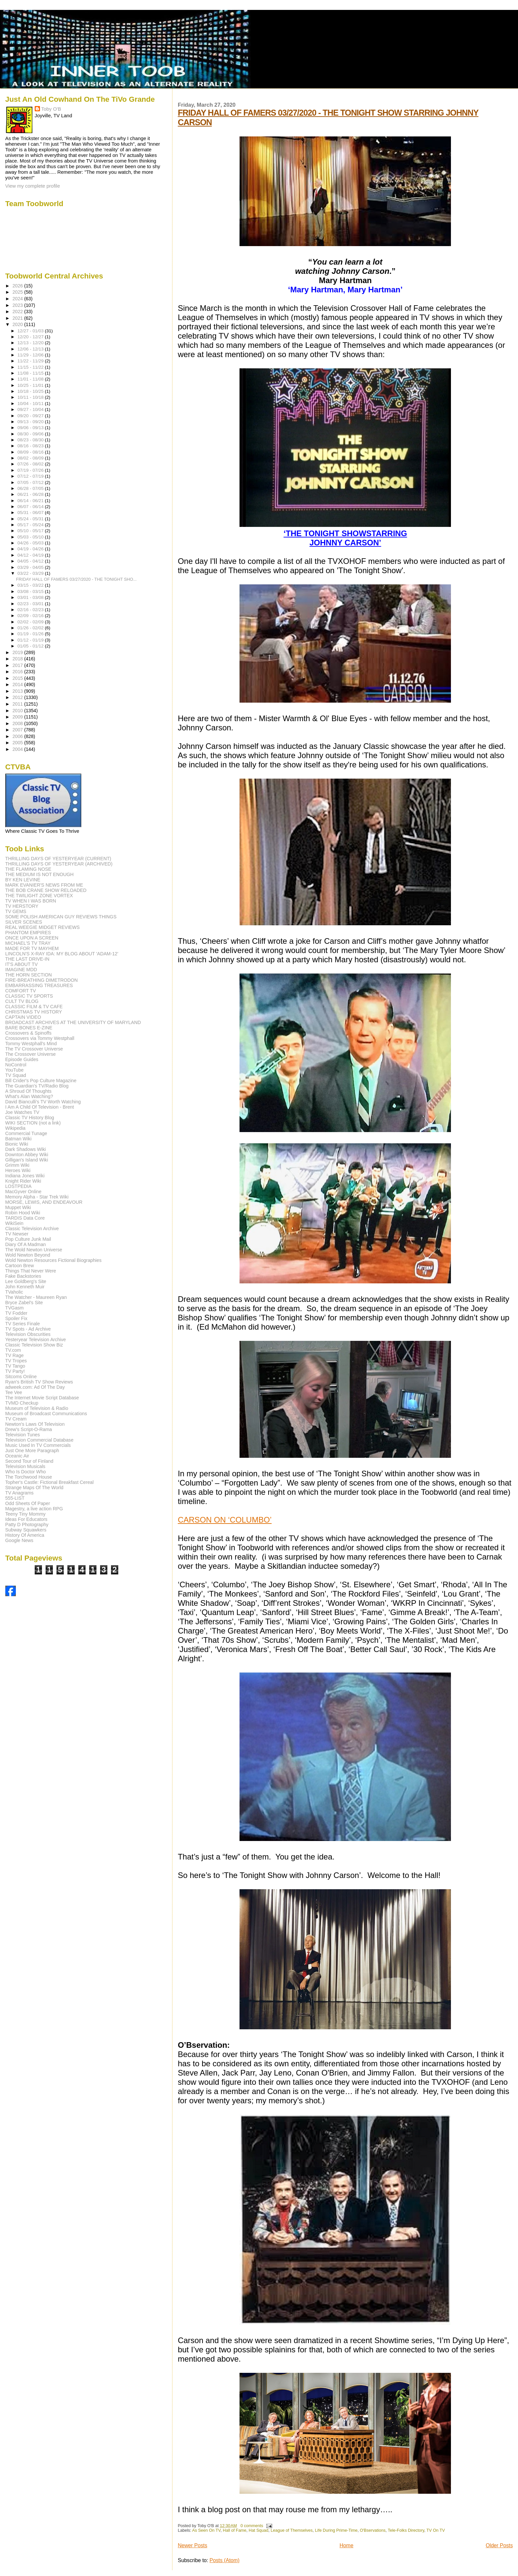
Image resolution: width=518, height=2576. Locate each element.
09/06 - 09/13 (31, 427)
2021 (18, 318)
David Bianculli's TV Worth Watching (43, 1101)
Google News (19, 1540)
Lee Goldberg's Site (25, 1281)
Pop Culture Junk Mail (28, 1239)
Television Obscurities (28, 1334)
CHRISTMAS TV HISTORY (33, 1011)
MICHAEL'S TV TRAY (28, 943)
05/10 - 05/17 (31, 530)
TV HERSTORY (21, 906)
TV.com (13, 1350)
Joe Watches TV (22, 1112)
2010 (18, 710)
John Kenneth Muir (25, 1286)
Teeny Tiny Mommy (25, 1514)
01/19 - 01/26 (31, 633)
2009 (18, 716)
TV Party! (15, 1371)
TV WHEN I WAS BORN (30, 900)
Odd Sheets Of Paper (27, 1503)
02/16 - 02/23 (31, 609)
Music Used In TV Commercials (38, 1445)
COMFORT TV (20, 990)
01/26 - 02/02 (31, 627)
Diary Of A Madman (25, 1244)
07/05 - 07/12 (31, 482)
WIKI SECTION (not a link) (33, 1122)
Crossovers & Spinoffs (28, 1033)
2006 (18, 736)
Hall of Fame (234, 2530)
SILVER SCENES (23, 922)
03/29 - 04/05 (31, 567)
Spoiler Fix (16, 1318)
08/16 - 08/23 (31, 445)
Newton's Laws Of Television (35, 1424)
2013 (18, 691)
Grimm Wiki (17, 1165)
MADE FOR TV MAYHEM (32, 948)
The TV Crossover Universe (34, 1048)
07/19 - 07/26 (31, 470)
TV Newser (16, 1233)
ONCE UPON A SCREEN (31, 937)
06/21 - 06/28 (31, 494)
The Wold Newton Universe (33, 1249)
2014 (18, 684)
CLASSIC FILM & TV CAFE (34, 1006)
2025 (18, 292)
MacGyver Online (23, 1191)
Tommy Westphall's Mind (31, 1043)
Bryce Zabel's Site (24, 1302)
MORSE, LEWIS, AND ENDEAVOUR (44, 1202)
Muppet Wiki (18, 1207)
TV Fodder (16, 1313)
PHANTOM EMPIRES (28, 932)
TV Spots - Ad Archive (28, 1329)
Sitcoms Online (21, 1376)
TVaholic (14, 1292)
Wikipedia (15, 1128)
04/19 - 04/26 (31, 548)
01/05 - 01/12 (31, 646)
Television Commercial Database (39, 1440)
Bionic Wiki (16, 1144)
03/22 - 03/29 (31, 573)
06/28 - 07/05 (31, 488)
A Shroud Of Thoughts (28, 1091)
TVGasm (14, 1307)
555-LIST (14, 1498)
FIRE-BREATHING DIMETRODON (41, 980)
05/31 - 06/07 (31, 512)
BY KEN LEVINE (22, 879)
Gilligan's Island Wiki (26, 1159)
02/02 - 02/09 (31, 621)
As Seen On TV (206, 2530)
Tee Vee (13, 1392)
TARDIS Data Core (25, 1218)
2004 (18, 749)
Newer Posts (192, 2545)
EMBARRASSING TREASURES (39, 985)
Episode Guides (21, 1059)
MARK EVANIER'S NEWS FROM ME (44, 885)
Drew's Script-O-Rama (28, 1429)
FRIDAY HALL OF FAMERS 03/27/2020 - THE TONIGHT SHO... (76, 579)
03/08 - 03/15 (31, 591)
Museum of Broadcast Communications (46, 1413)
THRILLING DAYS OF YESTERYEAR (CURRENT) (58, 858)
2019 (18, 652)
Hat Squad (258, 2530)
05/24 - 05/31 (31, 518)
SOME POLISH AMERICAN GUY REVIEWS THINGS (61, 916)
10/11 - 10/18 (31, 397)
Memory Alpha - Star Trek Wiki (37, 1196)
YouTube (14, 1070)
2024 (18, 298)
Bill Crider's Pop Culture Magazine (41, 1080)
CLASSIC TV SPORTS (29, 996)
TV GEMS (15, 911)
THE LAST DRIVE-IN (27, 959)
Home (346, 2545)
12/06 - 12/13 (31, 349)
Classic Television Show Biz (34, 1344)
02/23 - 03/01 (31, 603)
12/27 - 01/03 (31, 330)
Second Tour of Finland (29, 1461)
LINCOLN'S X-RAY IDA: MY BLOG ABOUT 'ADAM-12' (61, 953)
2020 (18, 324)
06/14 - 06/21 (31, 500)
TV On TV (435, 2530)
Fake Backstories (23, 1276)
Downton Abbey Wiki (26, 1154)
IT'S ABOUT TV (21, 964)
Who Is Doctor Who (25, 1471)
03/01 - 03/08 (31, 597)
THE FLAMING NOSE (28, 869)
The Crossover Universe (30, 1054)
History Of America (24, 1535)
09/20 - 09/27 (31, 415)
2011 (18, 704)
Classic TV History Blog (29, 1117)
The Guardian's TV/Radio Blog (37, 1085)
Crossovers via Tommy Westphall (39, 1038)
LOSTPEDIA (18, 1186)
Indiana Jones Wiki (25, 1175)
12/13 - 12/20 (31, 342)
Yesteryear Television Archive (35, 1339)
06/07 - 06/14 (31, 506)
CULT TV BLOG (22, 1001)
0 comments (251, 2525)
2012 (18, 697)
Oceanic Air (17, 1455)
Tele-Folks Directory (406, 2530)
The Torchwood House (28, 1477)
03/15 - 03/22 (31, 585)
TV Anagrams (19, 1492)
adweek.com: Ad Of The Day (35, 1387)
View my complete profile (32, 186)
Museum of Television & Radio (36, 1408)
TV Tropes (16, 1360)
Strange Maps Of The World (34, 1487)
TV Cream (16, 1418)
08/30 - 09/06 (31, 433)
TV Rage (14, 1355)
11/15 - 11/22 (31, 367)
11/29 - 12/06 (31, 354)
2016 (18, 671)
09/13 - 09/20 (31, 421)
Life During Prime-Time (336, 2530)
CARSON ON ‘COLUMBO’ (225, 1519)
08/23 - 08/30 (31, 439)
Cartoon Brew (19, 1265)
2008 (18, 723)
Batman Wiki (18, 1138)
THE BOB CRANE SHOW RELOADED (46, 890)
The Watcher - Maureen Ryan (36, 1297)
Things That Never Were (30, 1270)
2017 (18, 665)
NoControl (15, 1064)
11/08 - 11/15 (31, 373)
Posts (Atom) (224, 2560)
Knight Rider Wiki (23, 1181)
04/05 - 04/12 (31, 561)
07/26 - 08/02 (31, 463)
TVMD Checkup (21, 1403)
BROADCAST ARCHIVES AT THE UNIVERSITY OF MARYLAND (73, 1022)
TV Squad (15, 1075)
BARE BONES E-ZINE (29, 1027)
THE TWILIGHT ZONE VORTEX (39, 895)
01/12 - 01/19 (31, 640)
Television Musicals (25, 1466)
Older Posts (499, 2545)
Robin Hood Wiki (22, 1212)
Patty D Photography (27, 1524)
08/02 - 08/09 (31, 458)
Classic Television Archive (32, 1228)
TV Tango (15, 1366)
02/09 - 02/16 (31, 615)
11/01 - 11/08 (31, 379)
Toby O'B (51, 109)
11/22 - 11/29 (31, 360)
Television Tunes (22, 1434)
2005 (18, 742)
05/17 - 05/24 (31, 524)
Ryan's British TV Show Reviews (39, 1381)
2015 (18, 678)
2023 (18, 305)
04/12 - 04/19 (31, 555)
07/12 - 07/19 (31, 476)
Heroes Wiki (17, 1170)
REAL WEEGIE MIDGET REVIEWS (42, 927)
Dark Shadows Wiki (25, 1149)
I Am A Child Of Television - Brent (39, 1107)
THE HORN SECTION (28, 974)
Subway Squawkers (26, 1529)
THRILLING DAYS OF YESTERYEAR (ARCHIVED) (59, 863)
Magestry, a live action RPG (34, 1508)
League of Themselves (292, 2530)
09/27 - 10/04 (31, 409)
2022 (18, 311)
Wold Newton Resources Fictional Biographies (53, 1260)
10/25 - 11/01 (31, 385)
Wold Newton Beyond (27, 1255)
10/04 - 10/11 (31, 403)
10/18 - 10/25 (31, 391)
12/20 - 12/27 (31, 336)
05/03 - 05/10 (31, 536)
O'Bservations (373, 2530)
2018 (18, 658)
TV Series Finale (22, 1323)
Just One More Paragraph (32, 1450)
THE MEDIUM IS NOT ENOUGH (39, 874)
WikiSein (14, 1223)
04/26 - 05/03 (31, 542)
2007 (18, 729)
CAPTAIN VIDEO (23, 1017)
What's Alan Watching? (29, 1096)
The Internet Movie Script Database (42, 1397)
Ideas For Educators (26, 1519)
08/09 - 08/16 (31, 452)
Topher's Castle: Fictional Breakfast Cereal (49, 1482)
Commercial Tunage (26, 1133)
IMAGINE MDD (21, 969)
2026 (18, 285)
